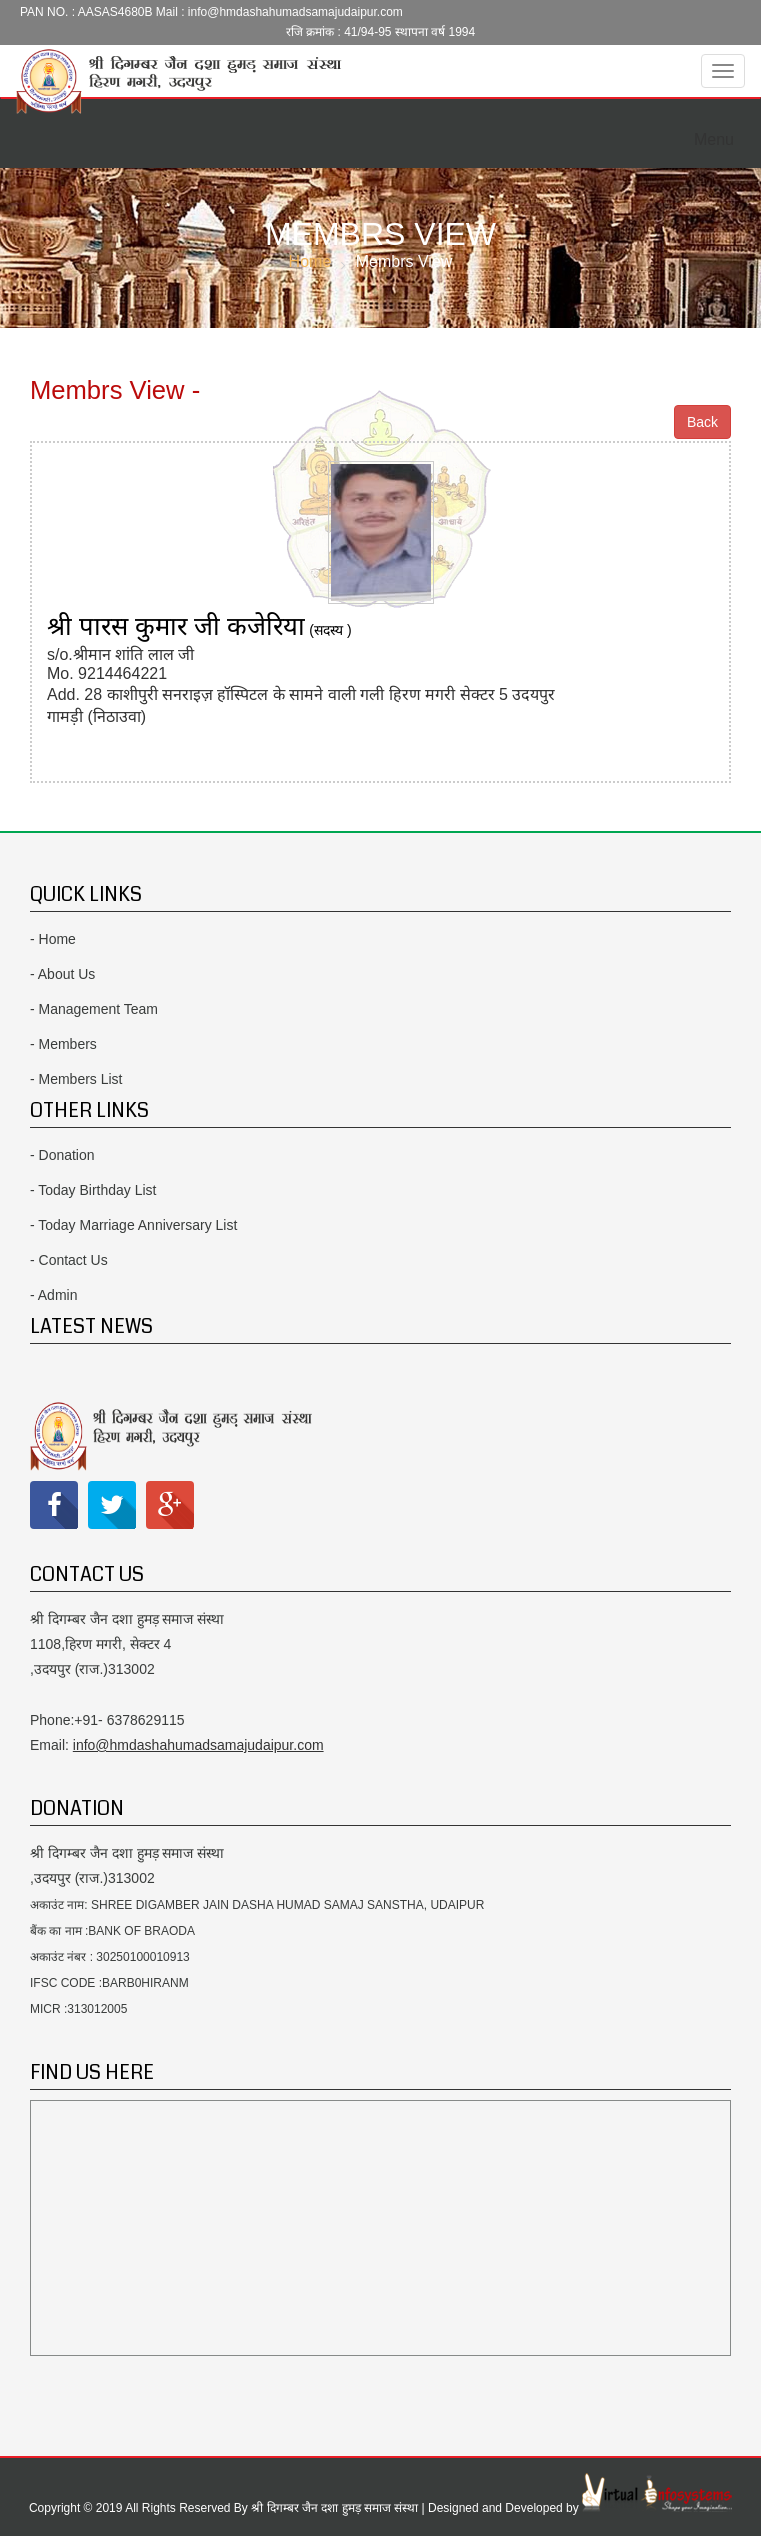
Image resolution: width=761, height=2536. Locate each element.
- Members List (76, 1079)
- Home (53, 939)
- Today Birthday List (93, 1190)
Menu (719, 133)
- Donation (62, 1155)
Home (310, 261)
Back (702, 422)
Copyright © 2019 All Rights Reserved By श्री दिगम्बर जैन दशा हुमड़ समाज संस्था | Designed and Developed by (305, 2508)
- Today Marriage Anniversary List (134, 1225)
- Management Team (94, 1009)
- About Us (62, 974)
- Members (63, 1044)
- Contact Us (69, 1260)
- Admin (53, 1295)
